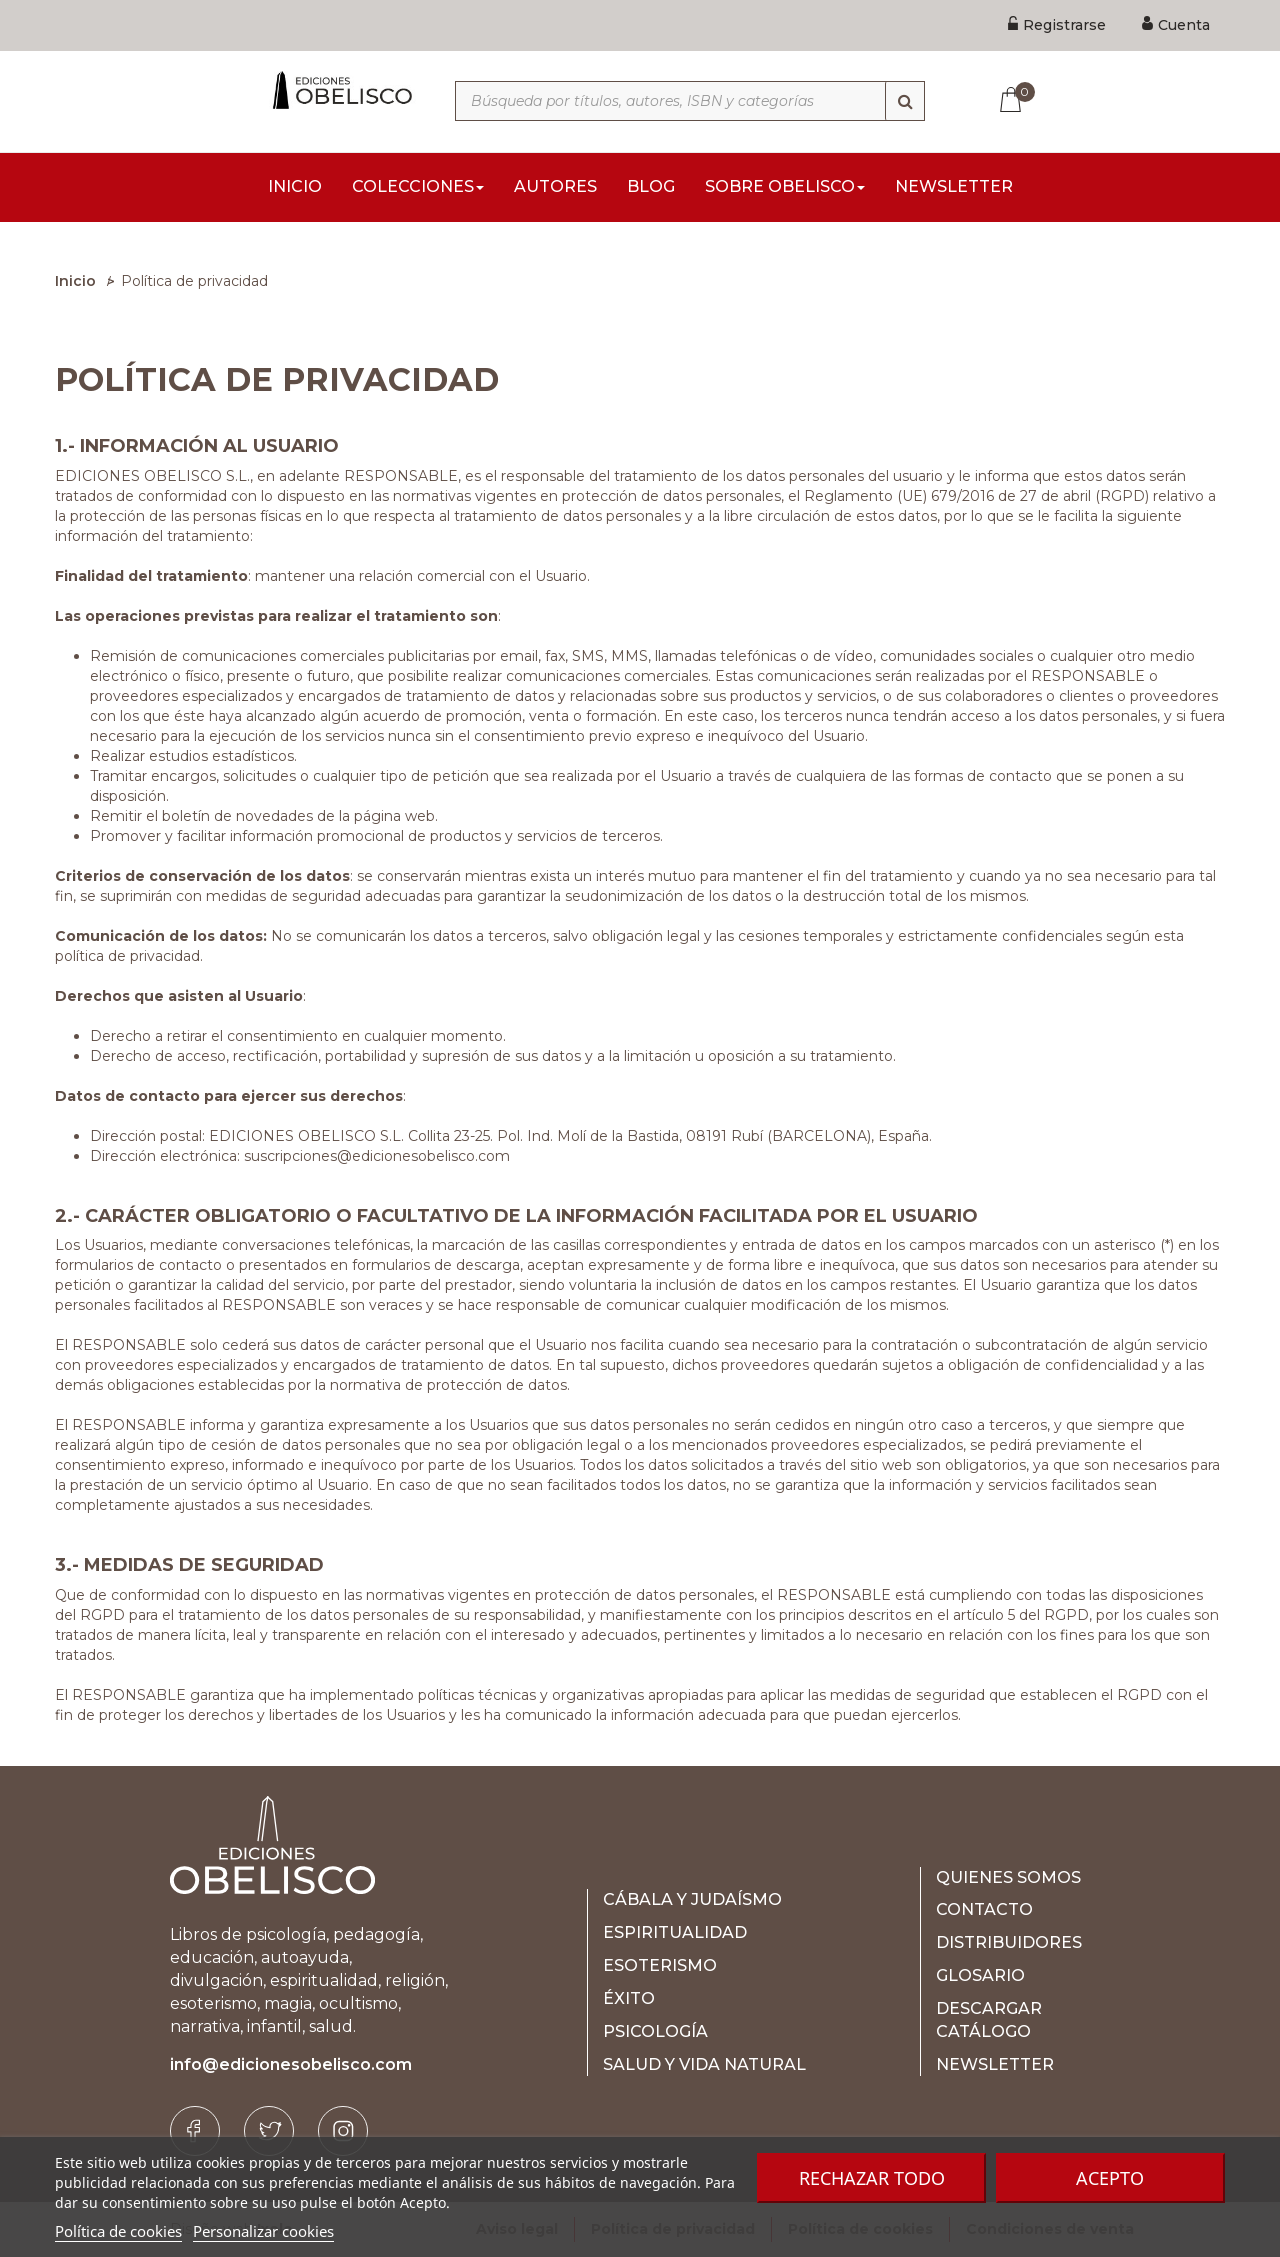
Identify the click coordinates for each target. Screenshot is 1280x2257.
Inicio (75, 281)
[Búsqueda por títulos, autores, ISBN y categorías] (690, 101)
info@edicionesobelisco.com (291, 2064)
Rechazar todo (872, 2178)
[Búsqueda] (905, 101)
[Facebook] (195, 2131)
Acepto (1110, 2178)
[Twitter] (269, 2131)
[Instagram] (343, 2131)
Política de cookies (118, 2231)
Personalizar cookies (263, 2231)
